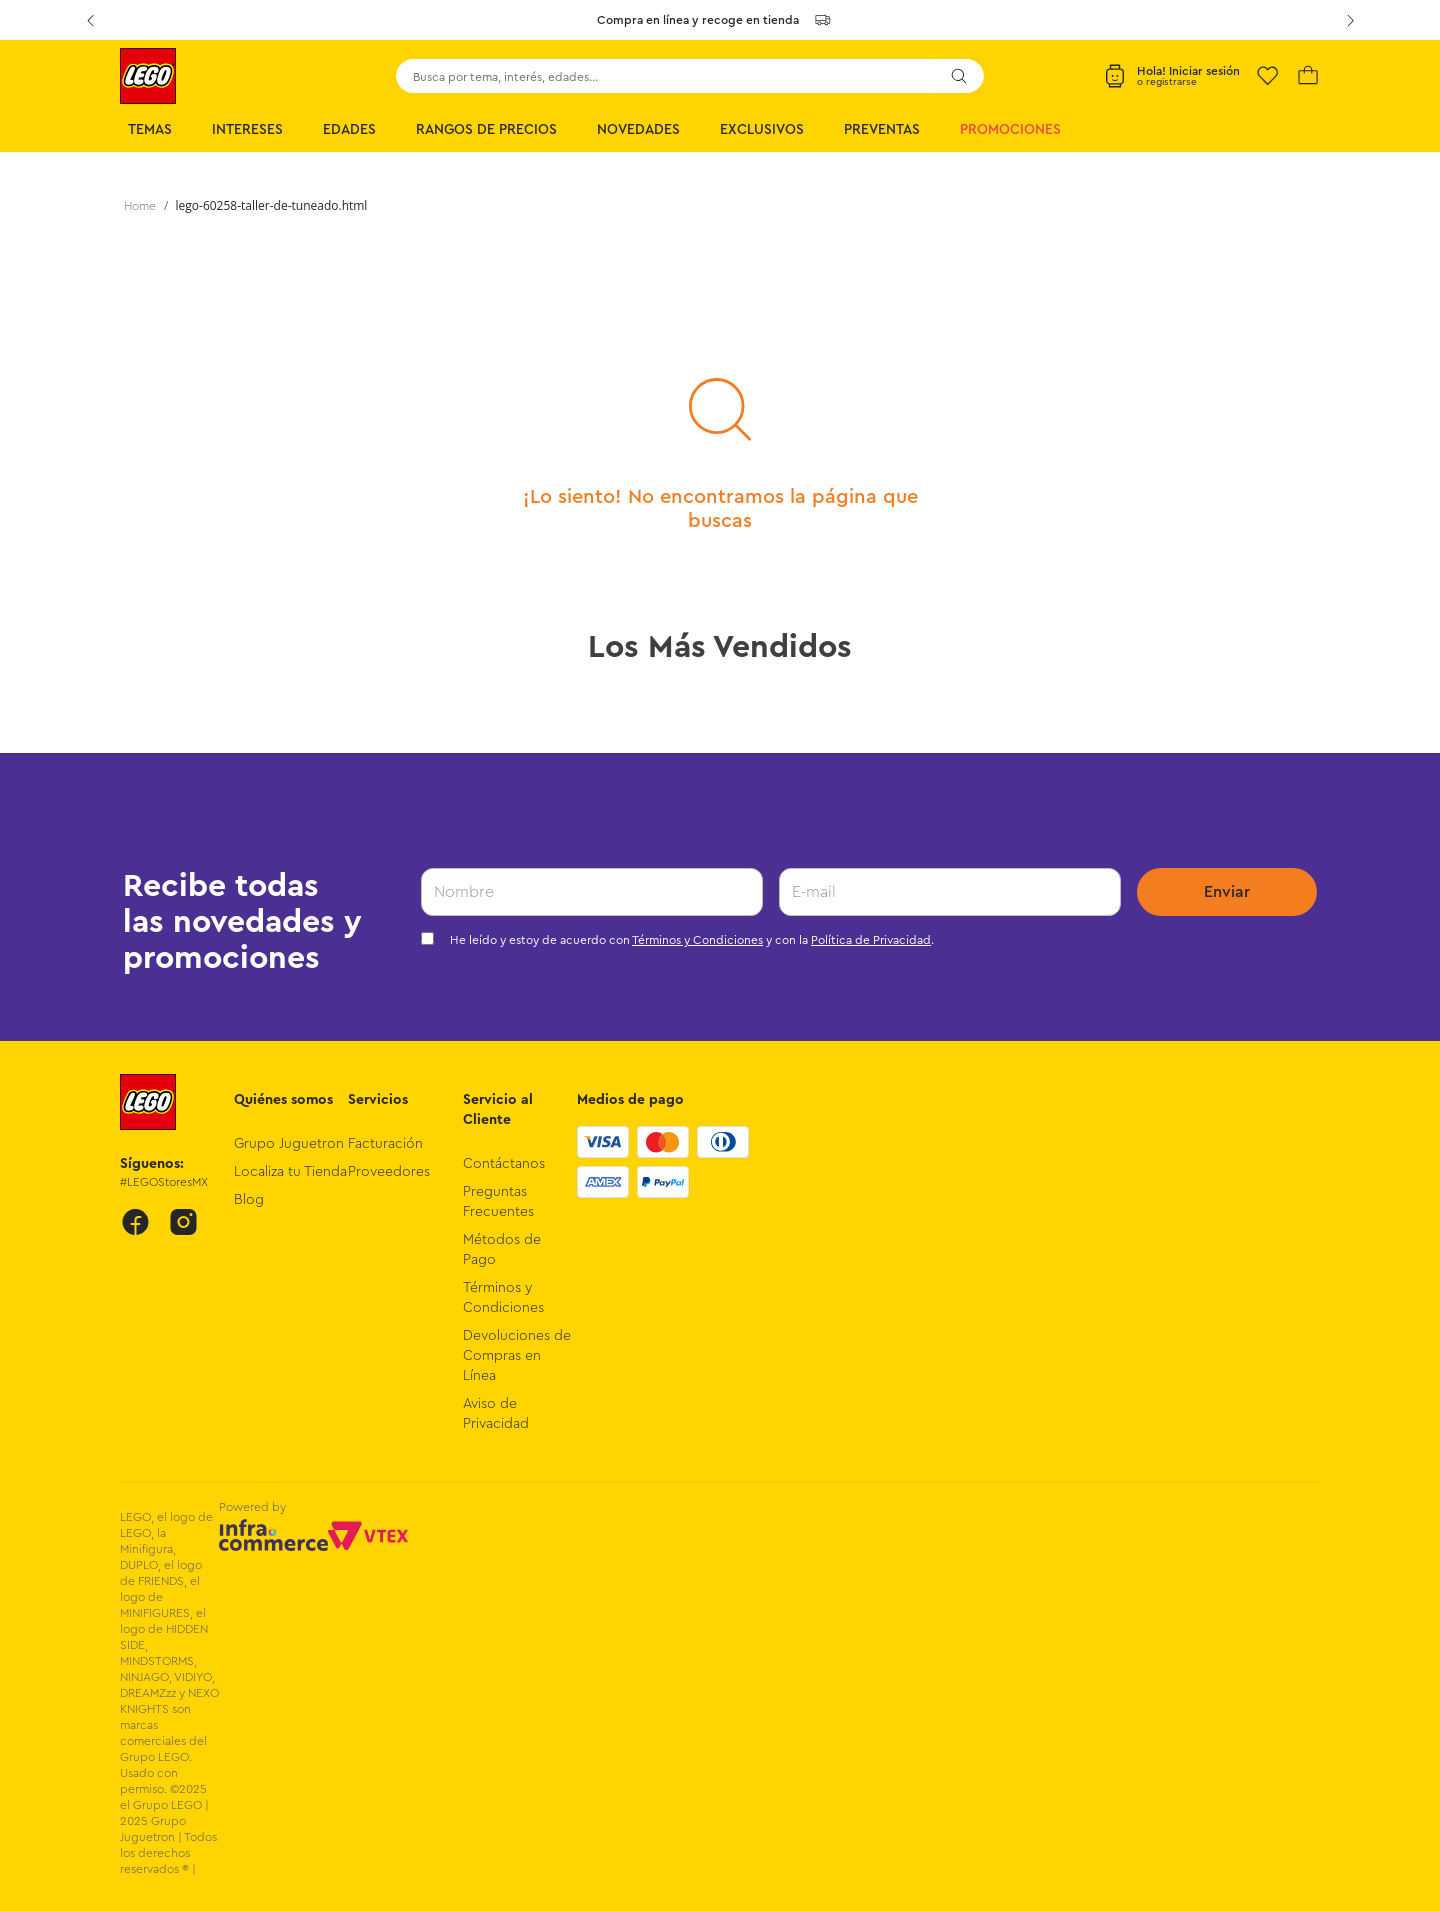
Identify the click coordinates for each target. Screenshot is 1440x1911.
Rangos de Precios (486, 130)
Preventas (882, 130)
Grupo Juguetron (289, 1144)
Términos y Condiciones (697, 940)
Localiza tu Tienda (290, 1172)
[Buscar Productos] (959, 76)
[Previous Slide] (90, 20)
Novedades (638, 130)
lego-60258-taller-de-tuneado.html (272, 205)
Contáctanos (504, 1164)
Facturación (385, 1144)
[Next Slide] (1350, 20)
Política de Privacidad (871, 940)
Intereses (247, 130)
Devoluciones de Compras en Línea (517, 1356)
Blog (249, 1200)
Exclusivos (762, 130)
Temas (150, 130)
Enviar (1227, 892)
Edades (349, 130)
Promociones (1010, 130)
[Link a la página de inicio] (140, 206)
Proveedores (389, 1172)
